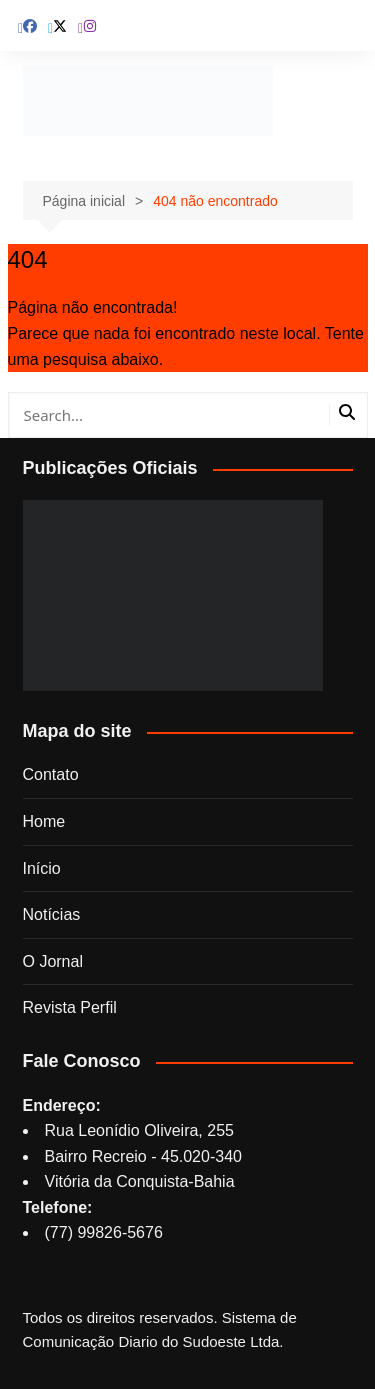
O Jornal (53, 961)
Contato (51, 774)
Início (42, 868)
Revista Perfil (70, 1007)
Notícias (52, 914)
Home (44, 821)
